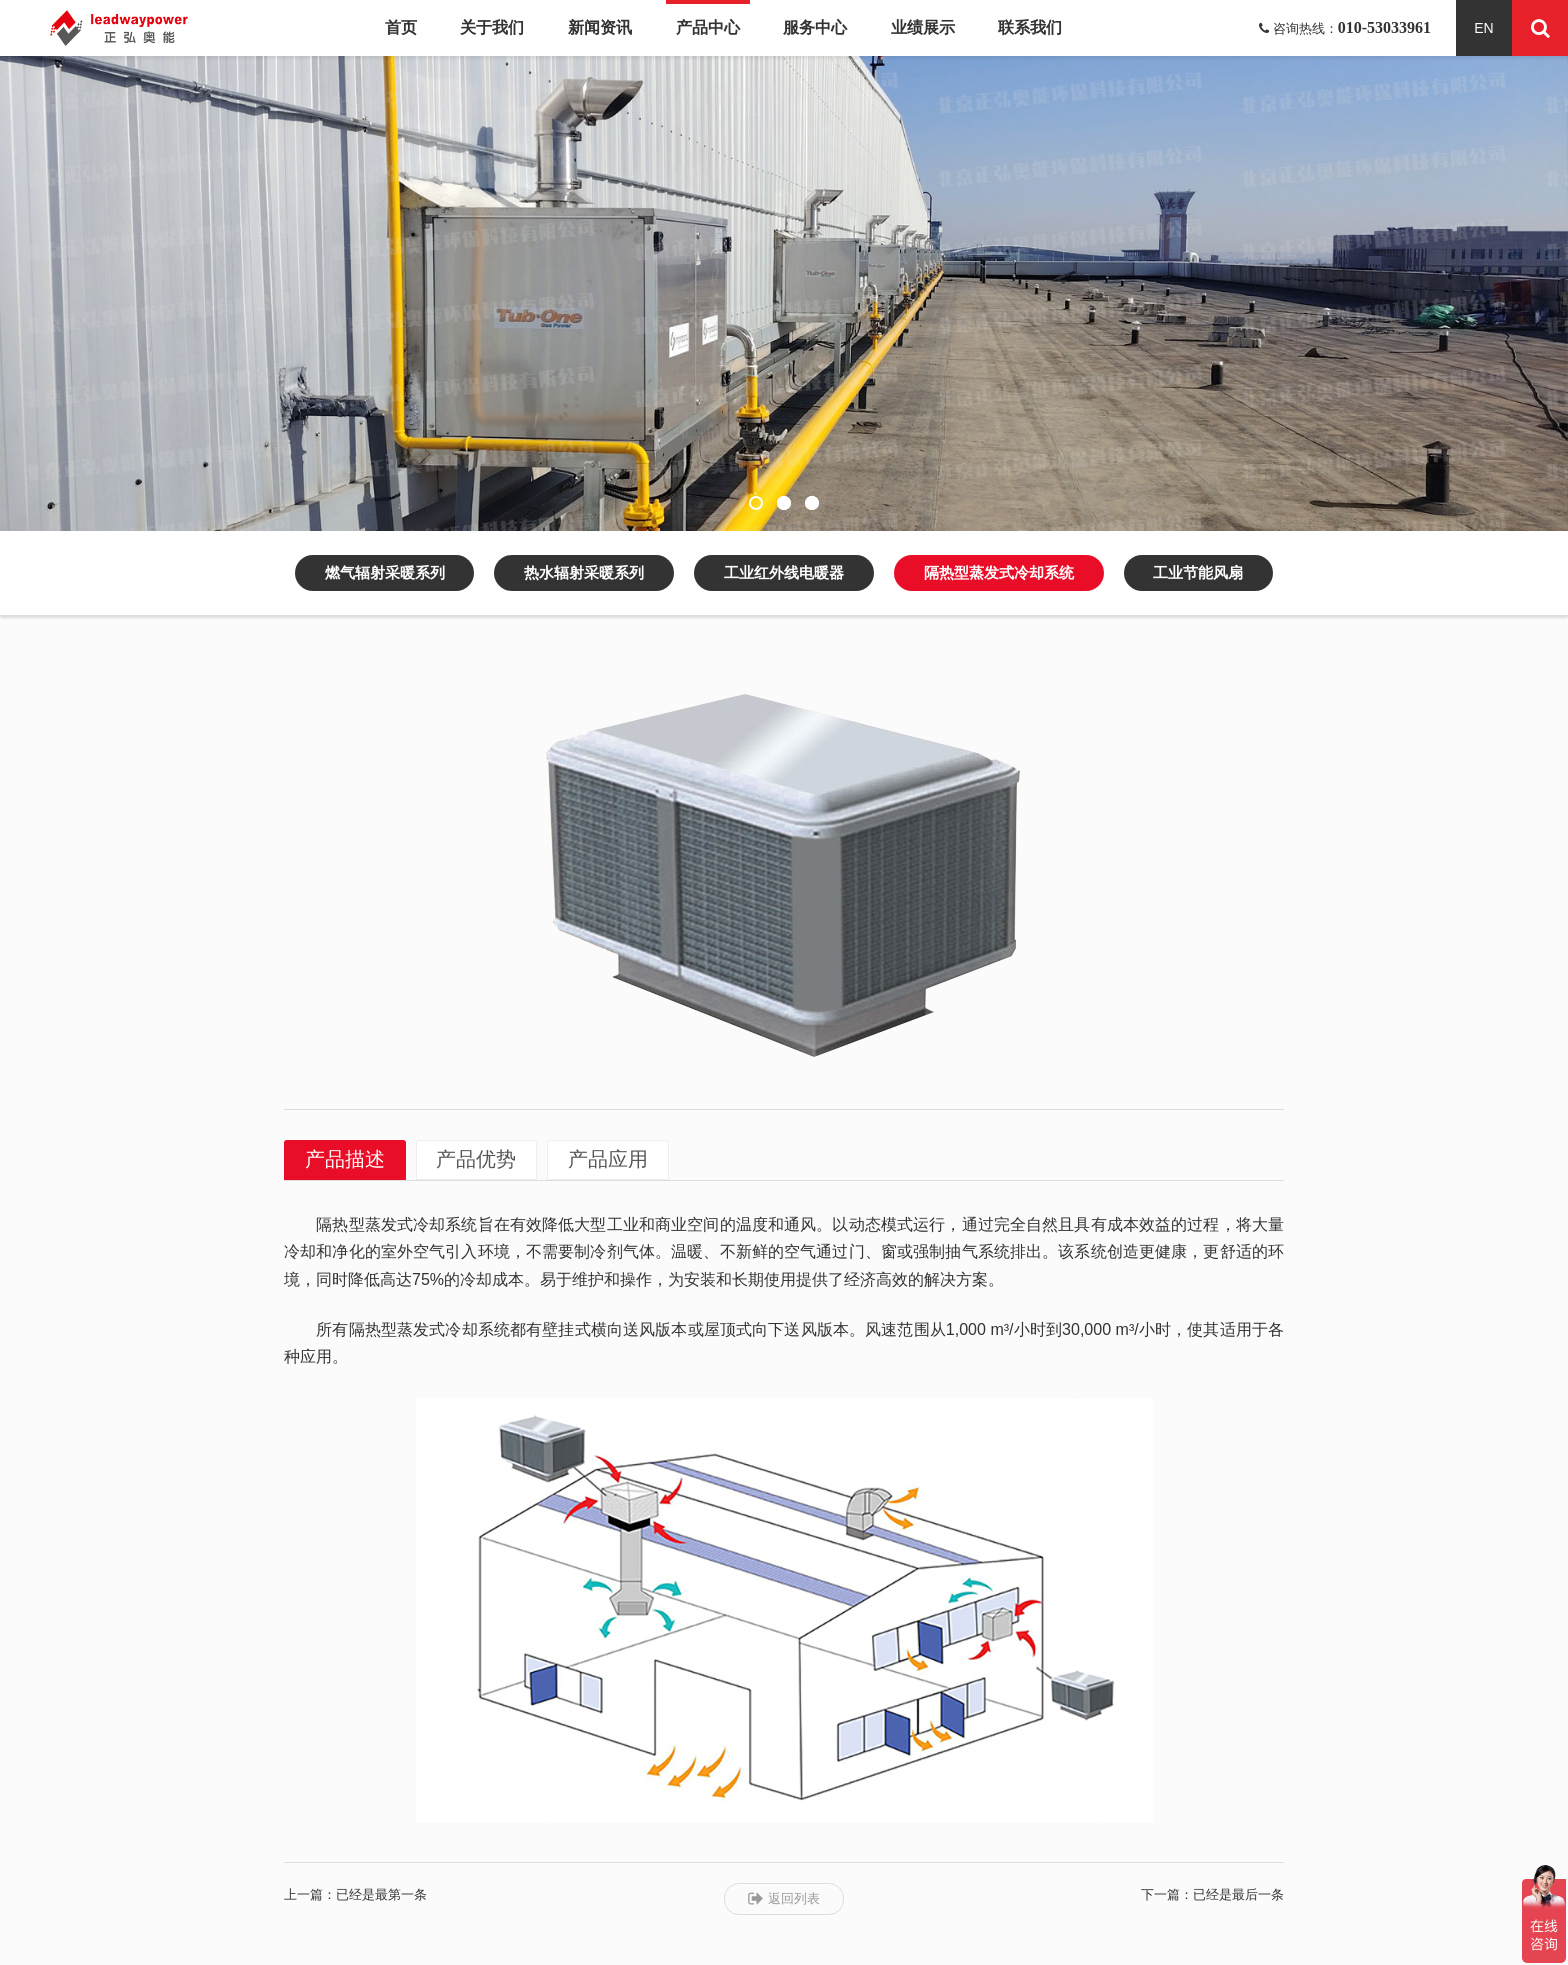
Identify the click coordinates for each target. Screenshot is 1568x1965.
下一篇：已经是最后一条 (1212, 1894)
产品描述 (345, 1160)
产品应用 (609, 1160)
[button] (756, 503)
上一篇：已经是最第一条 (355, 1894)
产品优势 (477, 1160)
